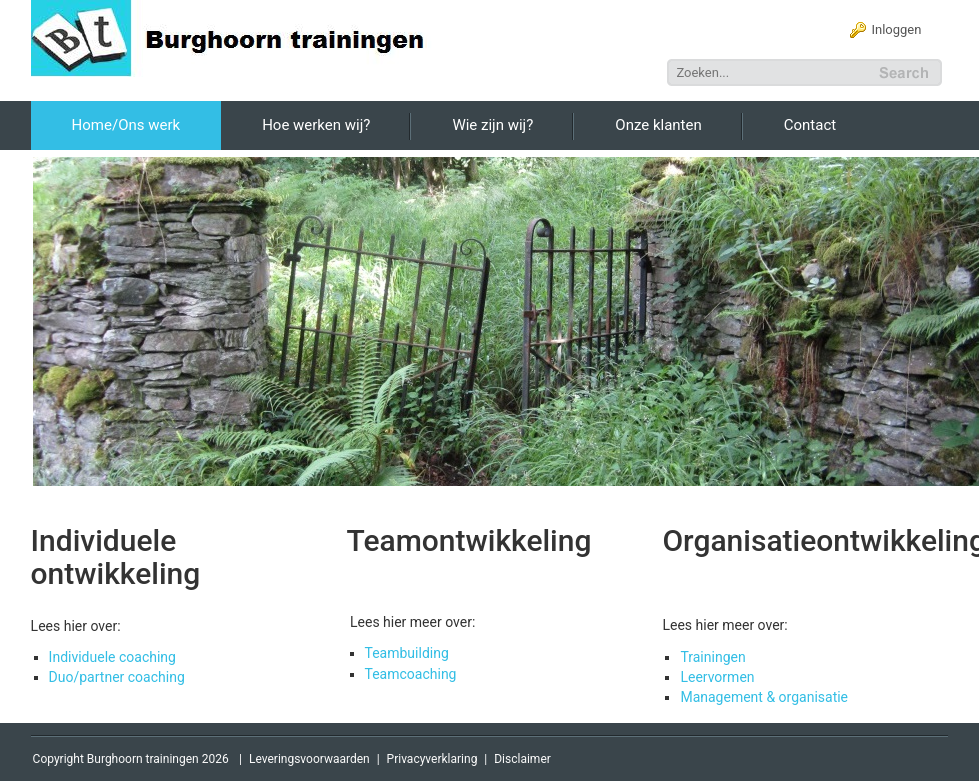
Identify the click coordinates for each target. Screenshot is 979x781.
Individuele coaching (112, 657)
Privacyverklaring (432, 759)
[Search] (771, 72)
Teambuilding (407, 653)
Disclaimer (522, 759)
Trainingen (712, 657)
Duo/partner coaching (117, 677)
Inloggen (896, 29)
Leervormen (717, 677)
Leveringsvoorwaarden (309, 759)
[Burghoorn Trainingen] (240, 37)
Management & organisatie (764, 697)
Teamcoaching (411, 674)
